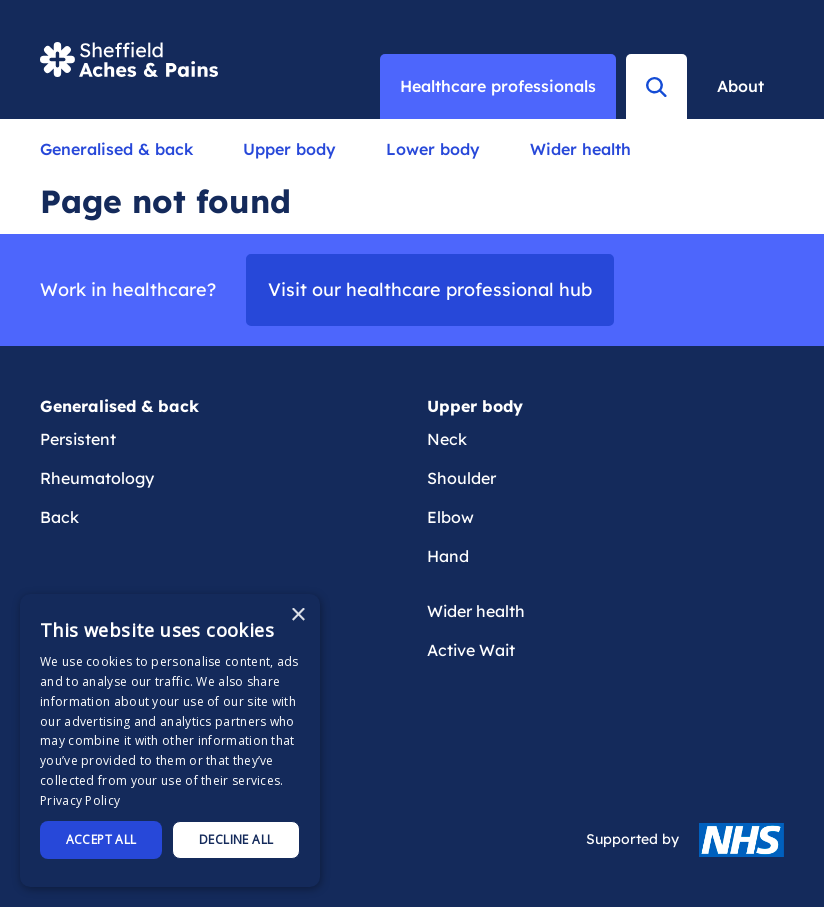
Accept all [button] (101, 839)
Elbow (450, 517)
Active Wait (471, 650)
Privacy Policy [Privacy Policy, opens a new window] (80, 800)
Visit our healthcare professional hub (430, 289)
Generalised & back (116, 149)
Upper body (289, 149)
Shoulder (461, 478)
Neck (447, 439)
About (740, 86)
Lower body (433, 149)
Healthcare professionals (498, 86)
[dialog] (170, 740)
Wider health (580, 149)
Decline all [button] (236, 839)
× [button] (297, 615)
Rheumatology (97, 478)
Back (59, 517)
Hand (448, 556)
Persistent (78, 439)
